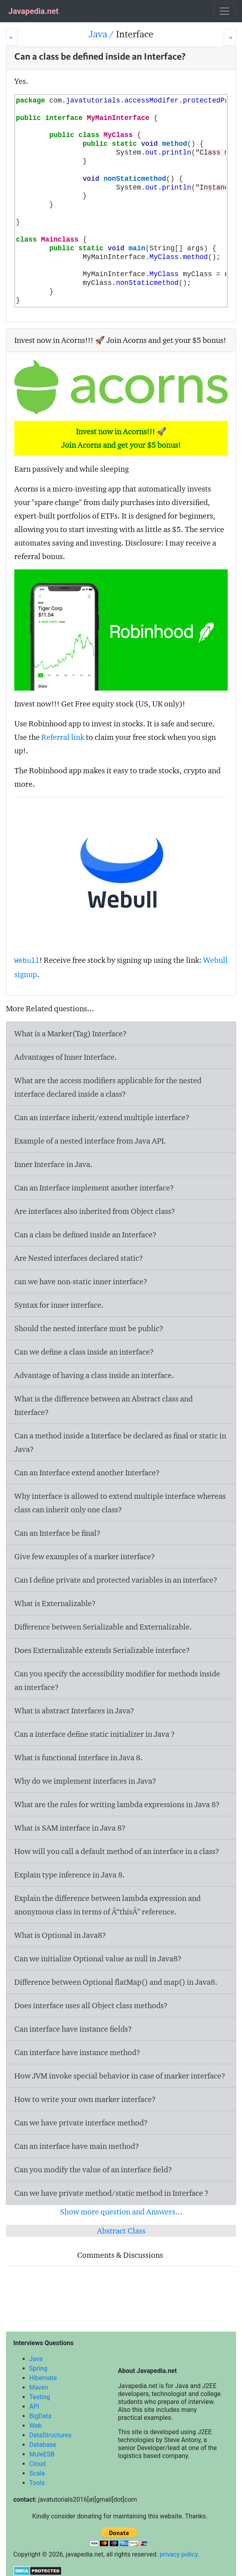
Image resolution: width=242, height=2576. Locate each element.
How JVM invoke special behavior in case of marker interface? (119, 2076)
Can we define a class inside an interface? (84, 1352)
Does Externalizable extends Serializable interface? (102, 1650)
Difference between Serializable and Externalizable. (103, 1627)
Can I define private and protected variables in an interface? (115, 1580)
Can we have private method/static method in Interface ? (111, 2193)
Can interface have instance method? (77, 2052)
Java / (102, 34)
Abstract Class (121, 2230)
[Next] (230, 37)
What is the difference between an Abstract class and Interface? (103, 1405)
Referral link (62, 737)
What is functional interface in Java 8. (78, 1757)
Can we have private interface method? (81, 2122)
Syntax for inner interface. (59, 1305)
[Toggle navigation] (224, 11)
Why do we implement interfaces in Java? (85, 1781)
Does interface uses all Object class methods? (91, 2005)
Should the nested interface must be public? (88, 1328)
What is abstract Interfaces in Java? (74, 1710)
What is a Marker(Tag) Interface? (70, 1033)
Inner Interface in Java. (53, 1164)
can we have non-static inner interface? (80, 1281)
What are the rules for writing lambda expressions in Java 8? (117, 1804)
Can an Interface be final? (57, 1533)
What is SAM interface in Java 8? (70, 1828)
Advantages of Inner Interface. (65, 1057)
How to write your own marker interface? (85, 2099)
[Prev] (12, 37)
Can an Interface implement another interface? (94, 1187)
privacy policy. (179, 2554)
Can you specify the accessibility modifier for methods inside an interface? (117, 1680)
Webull (26, 961)
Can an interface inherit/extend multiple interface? (102, 1117)
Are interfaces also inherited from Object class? (94, 1211)
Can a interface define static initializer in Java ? (94, 1734)
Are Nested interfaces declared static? (78, 1258)
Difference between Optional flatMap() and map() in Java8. (115, 1982)
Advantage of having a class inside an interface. (94, 1375)
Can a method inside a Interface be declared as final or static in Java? (120, 1442)
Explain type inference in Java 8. (69, 1874)
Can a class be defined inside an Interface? (85, 1234)
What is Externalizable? (55, 1603)
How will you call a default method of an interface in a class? (116, 1851)
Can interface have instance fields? (73, 2029)
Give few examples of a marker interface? (84, 1556)
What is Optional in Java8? (60, 1935)
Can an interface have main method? (76, 2146)
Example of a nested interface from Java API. (90, 1141)
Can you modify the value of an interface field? (93, 2169)
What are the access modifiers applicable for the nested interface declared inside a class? (107, 1087)
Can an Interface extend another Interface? (87, 1472)
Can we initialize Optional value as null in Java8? (98, 1958)
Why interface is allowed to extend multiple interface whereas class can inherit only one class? (120, 1502)
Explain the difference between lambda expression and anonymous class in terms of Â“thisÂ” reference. (107, 1904)
